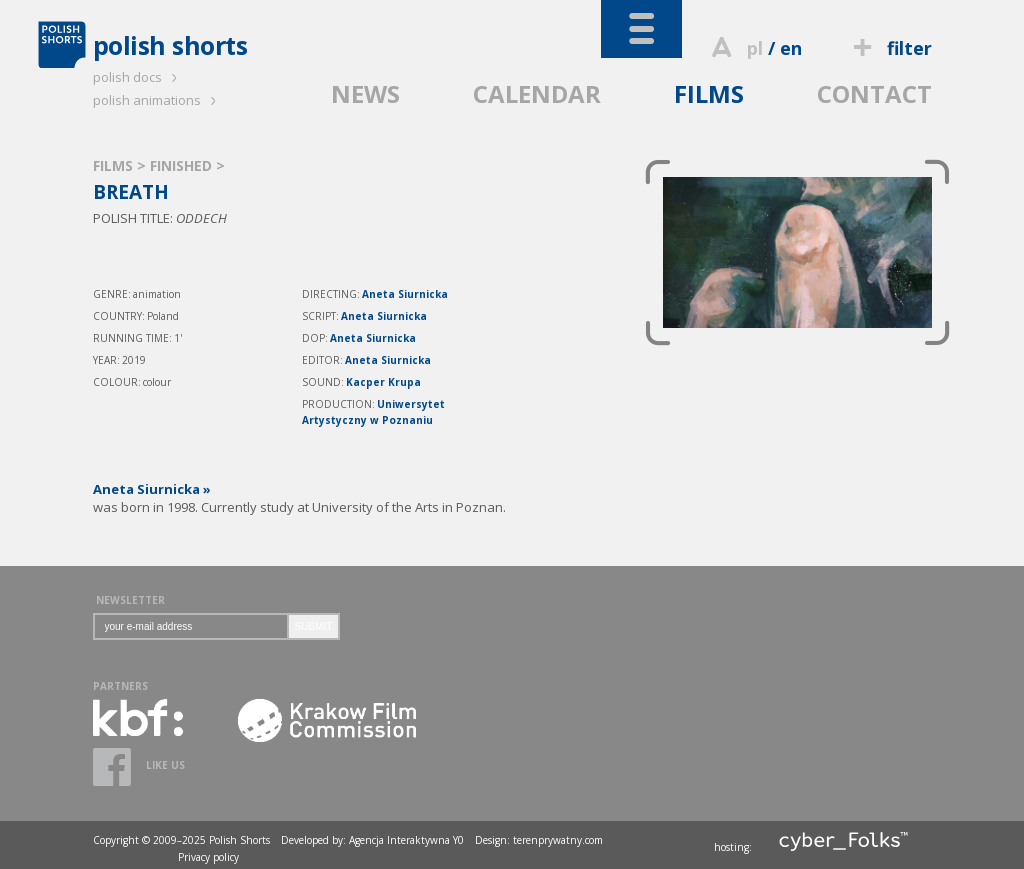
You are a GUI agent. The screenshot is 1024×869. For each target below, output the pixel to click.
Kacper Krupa (383, 382)
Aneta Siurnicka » (152, 489)
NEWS (365, 93)
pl (755, 48)
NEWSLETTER (130, 600)
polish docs (138, 77)
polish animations (157, 100)
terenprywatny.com (558, 840)
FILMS (709, 93)
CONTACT (874, 93)
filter (889, 48)
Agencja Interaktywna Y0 (406, 840)
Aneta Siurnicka (405, 294)
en (791, 48)
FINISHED (183, 165)
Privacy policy (208, 857)
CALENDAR (537, 93)
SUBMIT (314, 626)
